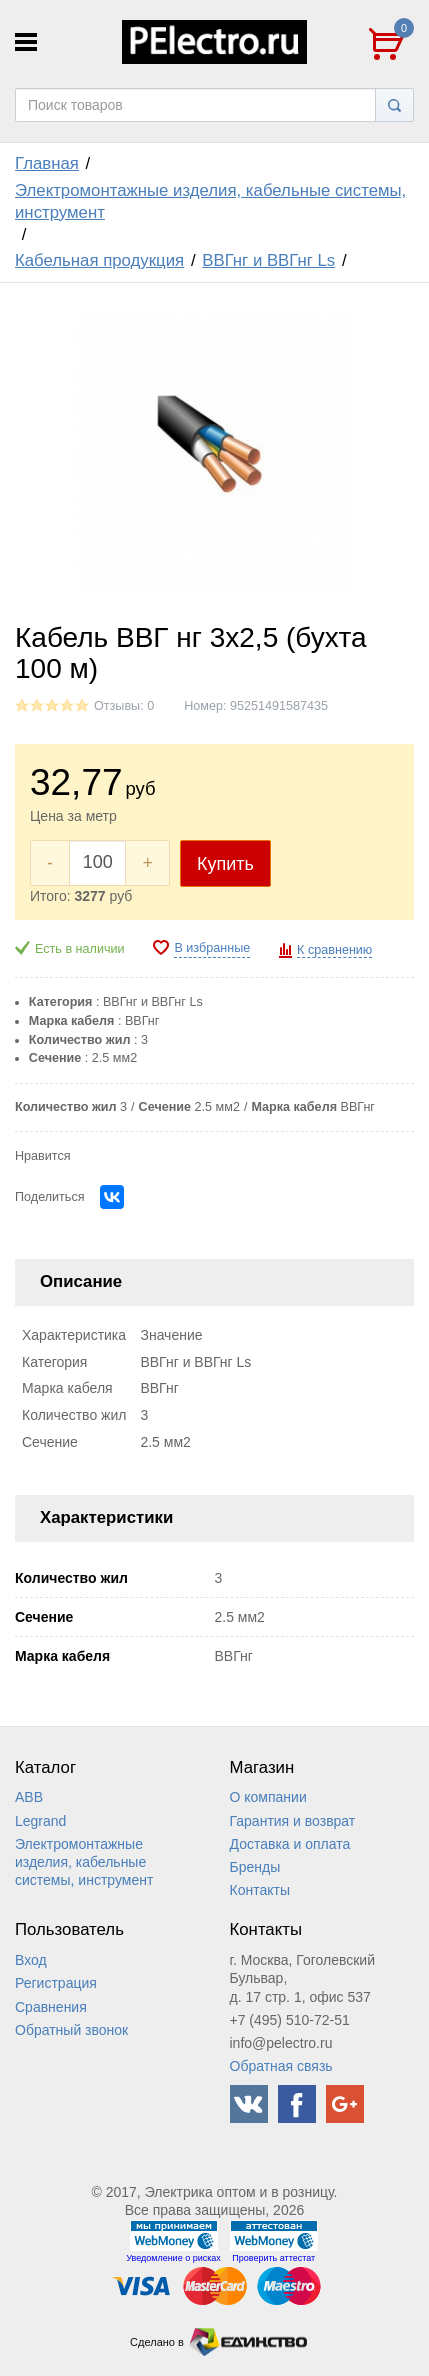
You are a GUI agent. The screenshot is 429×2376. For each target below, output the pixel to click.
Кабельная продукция (99, 260)
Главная (47, 163)
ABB (29, 1797)
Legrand (40, 1821)
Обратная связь (281, 2066)
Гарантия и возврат (293, 1821)
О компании (268, 1797)
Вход (31, 1960)
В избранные (212, 948)
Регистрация (56, 1983)
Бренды (255, 1867)
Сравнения (51, 2007)
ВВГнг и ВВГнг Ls (268, 260)
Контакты (260, 1890)
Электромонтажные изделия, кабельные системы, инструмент (210, 201)
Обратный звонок (71, 2030)
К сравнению (334, 950)
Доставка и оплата (290, 1844)
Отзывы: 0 (124, 706)
